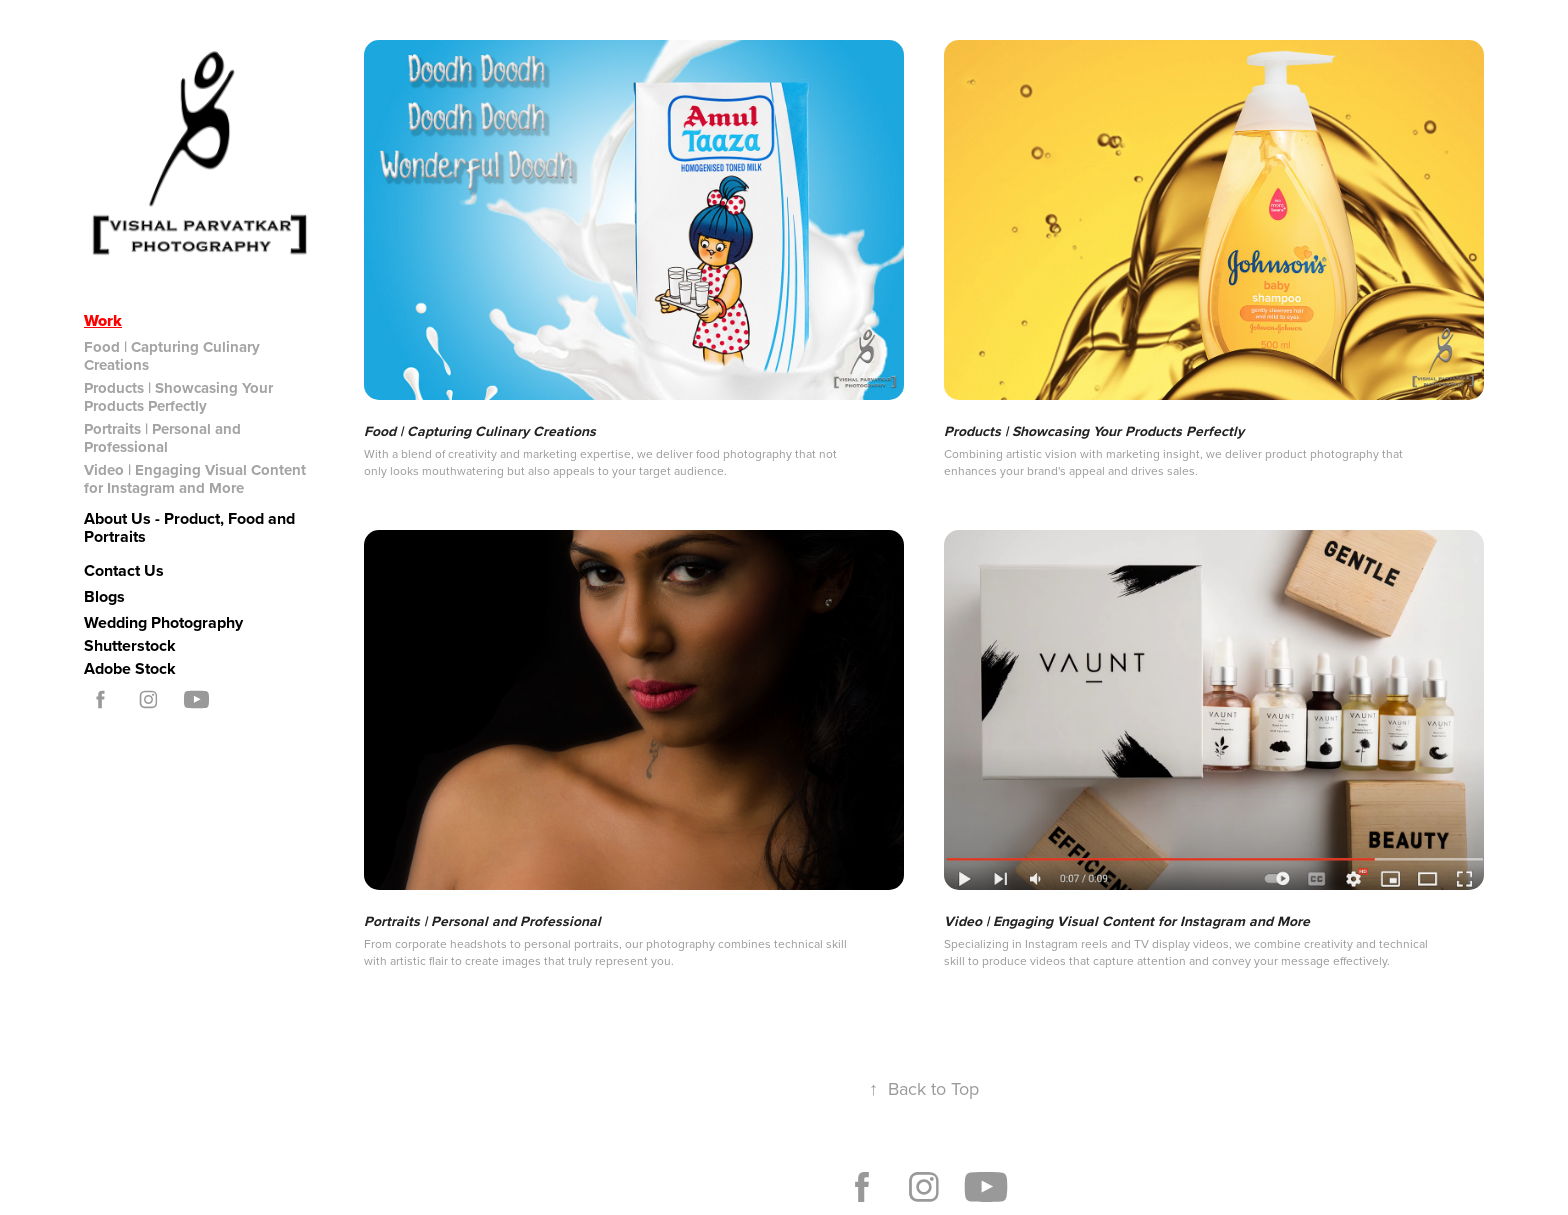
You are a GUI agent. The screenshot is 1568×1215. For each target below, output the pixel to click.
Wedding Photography (163, 622)
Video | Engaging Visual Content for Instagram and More (195, 479)
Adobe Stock (130, 668)
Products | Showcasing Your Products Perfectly (178, 397)
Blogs (104, 596)
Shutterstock (130, 645)
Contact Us (124, 570)
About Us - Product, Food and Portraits (189, 527)
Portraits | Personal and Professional (162, 438)
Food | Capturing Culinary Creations (172, 356)
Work (103, 320)
